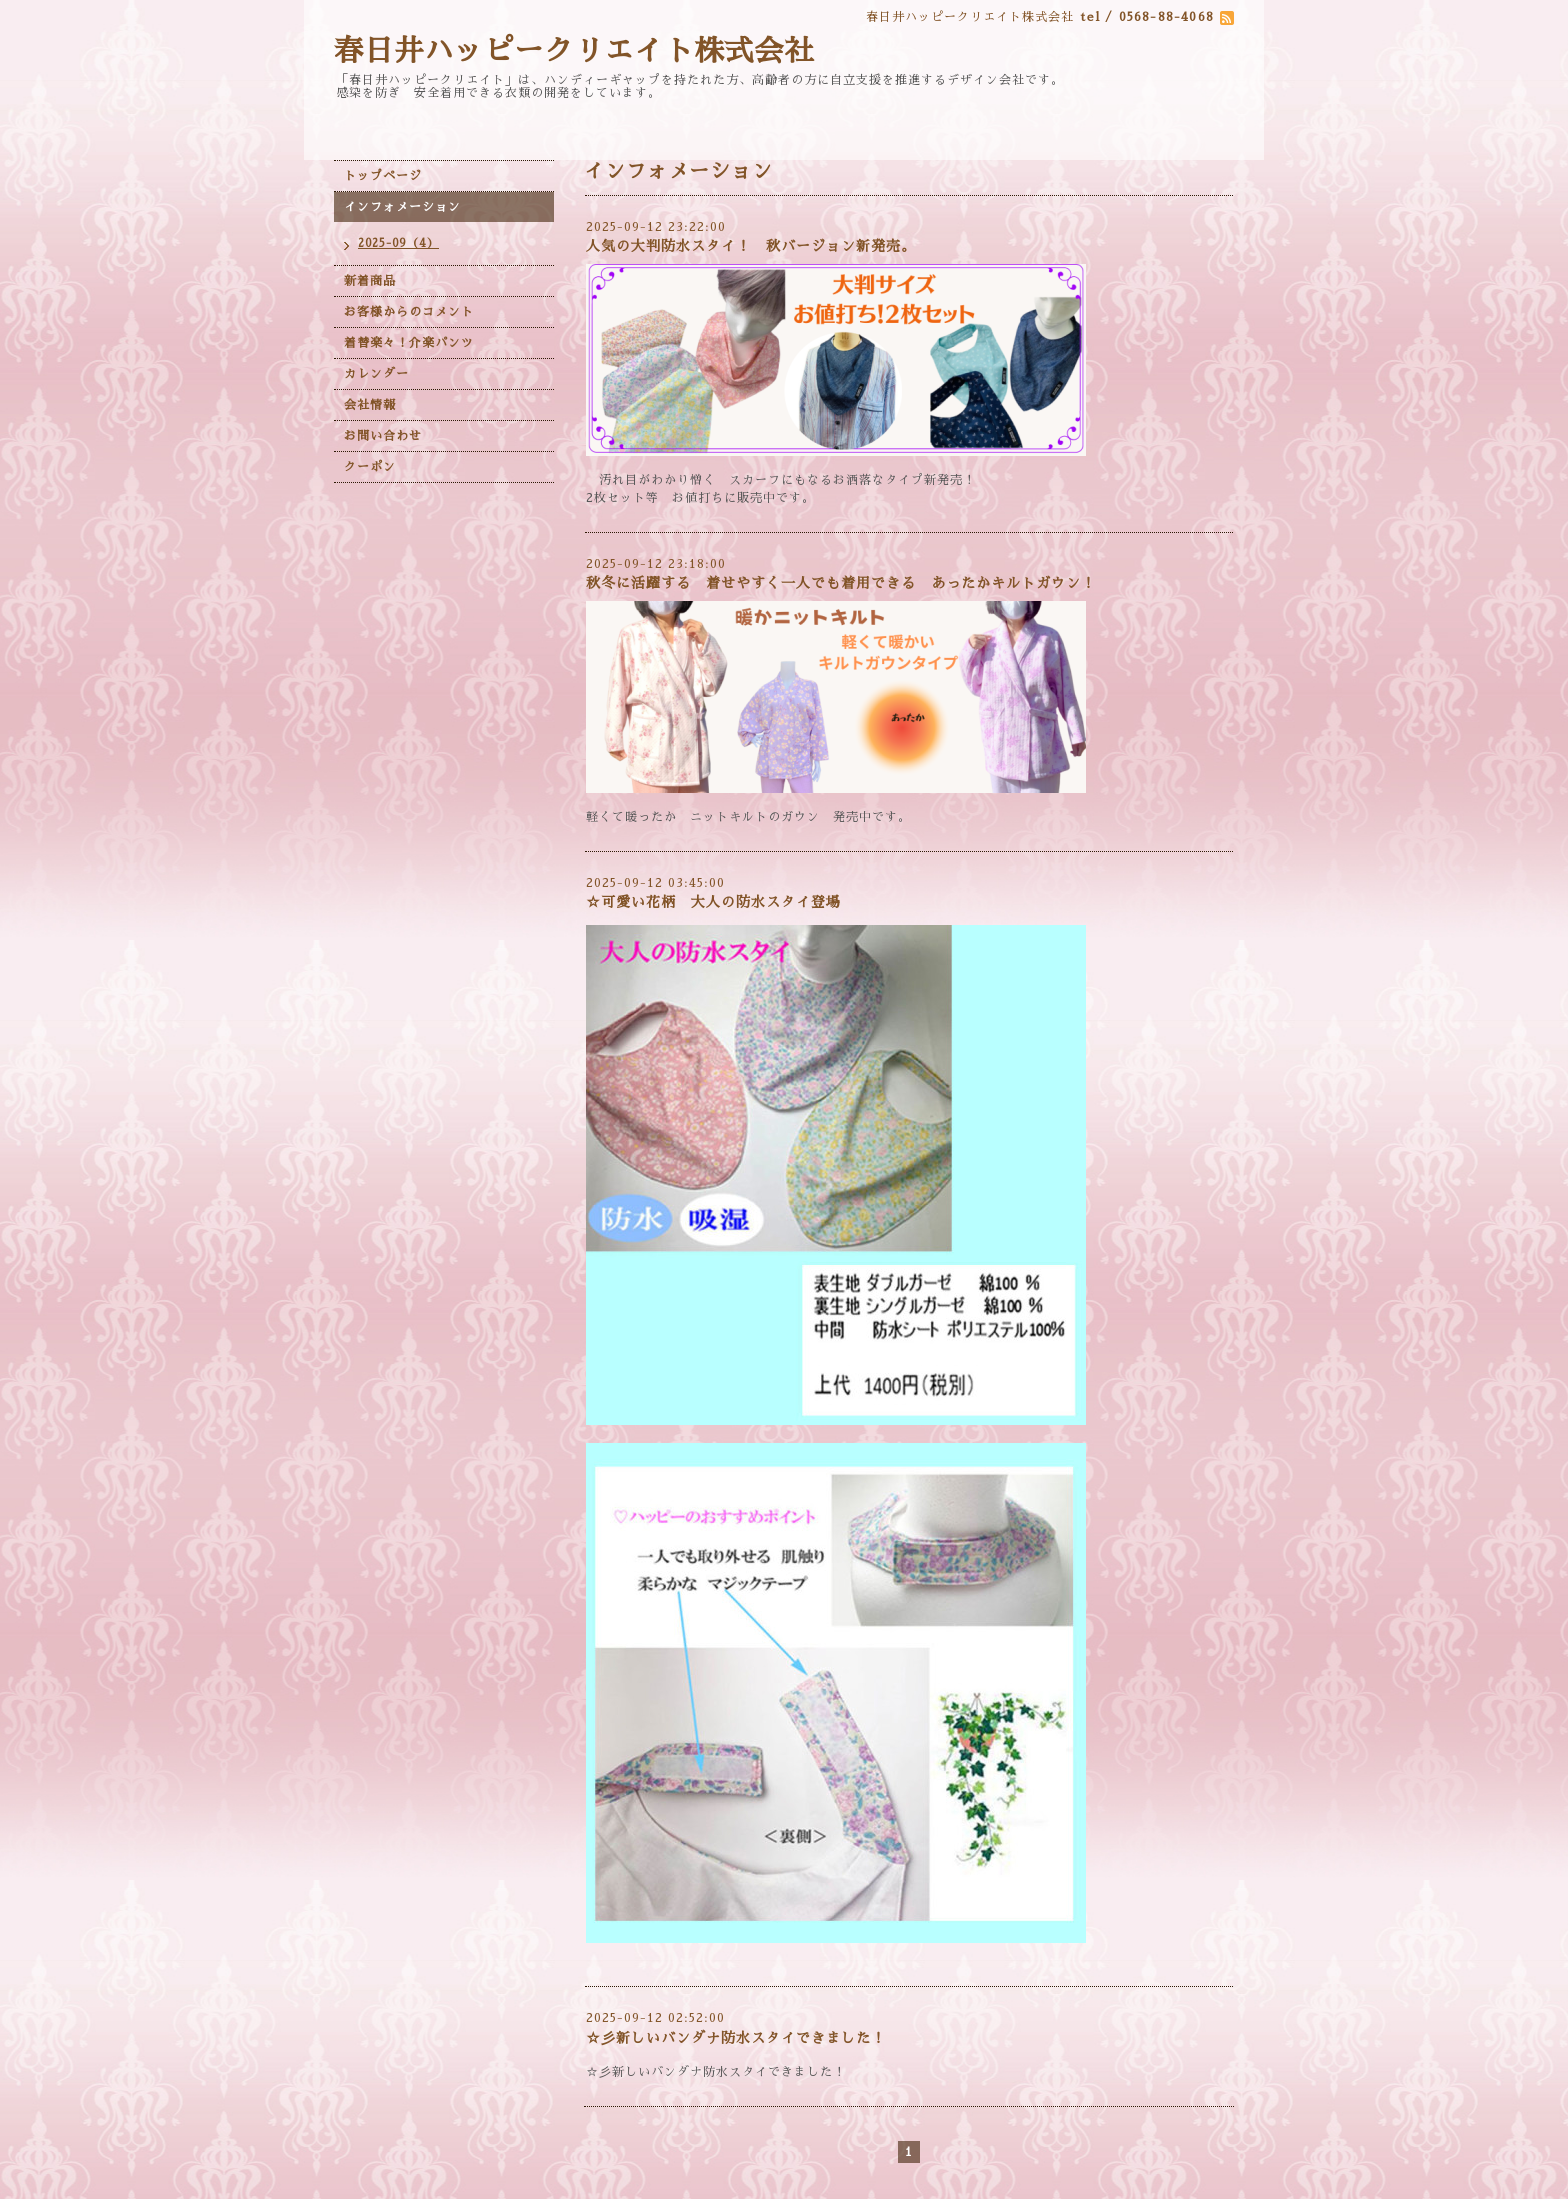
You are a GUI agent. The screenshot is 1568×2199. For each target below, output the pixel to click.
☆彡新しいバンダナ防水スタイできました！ (736, 2038)
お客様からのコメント (409, 312)
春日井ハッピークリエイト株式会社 (574, 51)
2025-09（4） (398, 243)
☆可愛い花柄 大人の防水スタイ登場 (713, 902)
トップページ (383, 176)
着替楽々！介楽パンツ (409, 343)
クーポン (370, 467)
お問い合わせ (383, 436)
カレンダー (376, 374)
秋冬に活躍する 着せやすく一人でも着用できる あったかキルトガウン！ (841, 583)
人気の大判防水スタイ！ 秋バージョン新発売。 (758, 246)
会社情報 (370, 405)
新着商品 (370, 281)
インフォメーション (402, 207)
